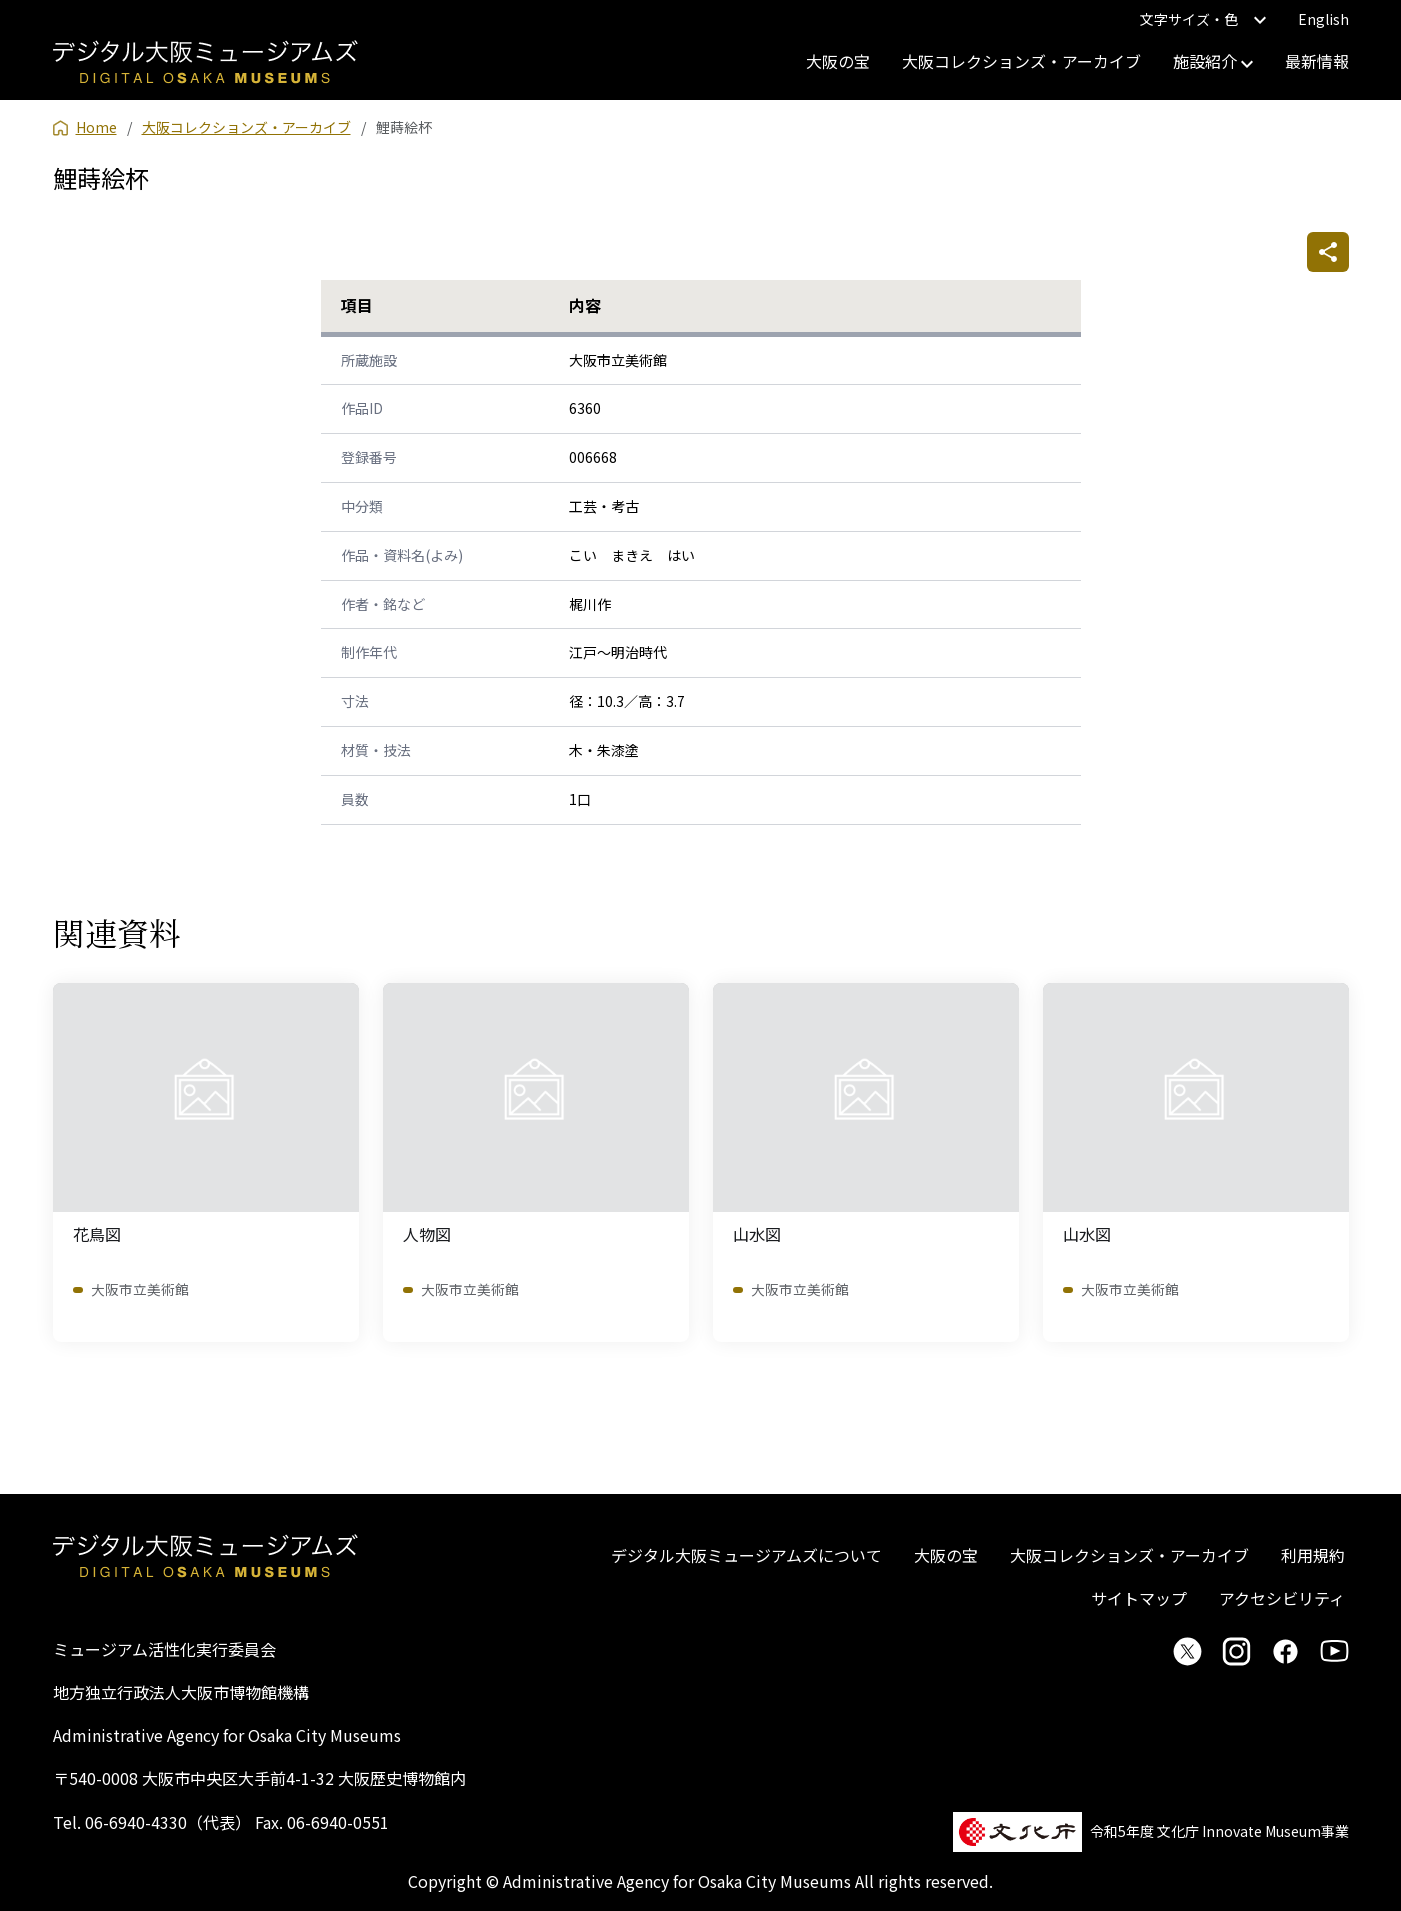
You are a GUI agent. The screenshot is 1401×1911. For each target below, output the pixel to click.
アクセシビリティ (1282, 1598)
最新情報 (1317, 61)
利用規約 (1313, 1555)
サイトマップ (1139, 1598)
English (1323, 19)
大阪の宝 (838, 61)
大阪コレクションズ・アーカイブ (1021, 61)
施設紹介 (1213, 61)
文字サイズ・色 (1203, 19)
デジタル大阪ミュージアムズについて (746, 1555)
